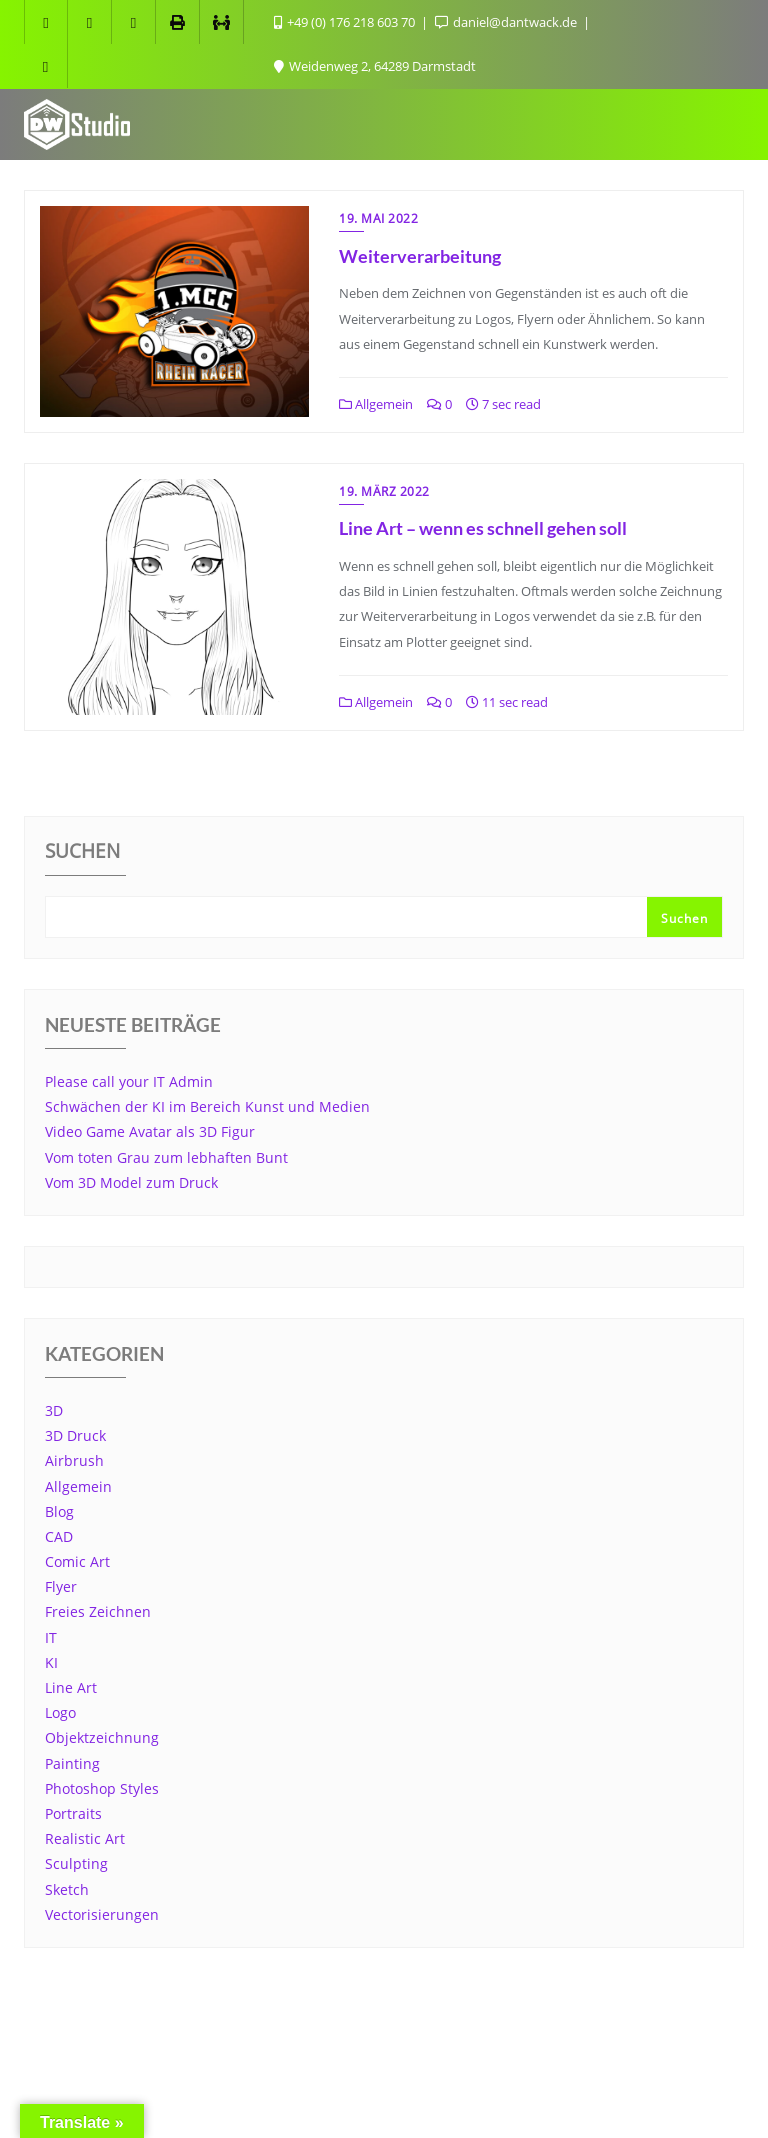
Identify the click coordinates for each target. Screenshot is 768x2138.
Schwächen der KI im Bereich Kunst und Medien (207, 1106)
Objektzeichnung (102, 1737)
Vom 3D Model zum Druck (131, 1182)
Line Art (71, 1687)
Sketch (67, 1889)
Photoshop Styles (102, 1788)
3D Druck (75, 1435)
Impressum (235, 2056)
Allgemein (376, 404)
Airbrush (74, 1460)
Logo (60, 1712)
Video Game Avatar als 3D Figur (150, 1131)
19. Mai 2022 (378, 218)
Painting (72, 1763)
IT (51, 1637)
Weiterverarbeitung (420, 256)
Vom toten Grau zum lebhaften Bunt (166, 1157)
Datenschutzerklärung (489, 2056)
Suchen (82, 853)
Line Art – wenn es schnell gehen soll (483, 528)
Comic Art (77, 1561)
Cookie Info (344, 2056)
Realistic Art (85, 1838)
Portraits (73, 1813)
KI (51, 1662)
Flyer (61, 1586)
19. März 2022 (384, 491)
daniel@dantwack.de (507, 22)
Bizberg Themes (677, 2095)
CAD (59, 1536)
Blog (59, 1511)
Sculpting (76, 1863)
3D (54, 1410)
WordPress (484, 2095)
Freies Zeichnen (98, 1611)
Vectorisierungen (102, 1914)
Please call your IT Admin (129, 1081)
